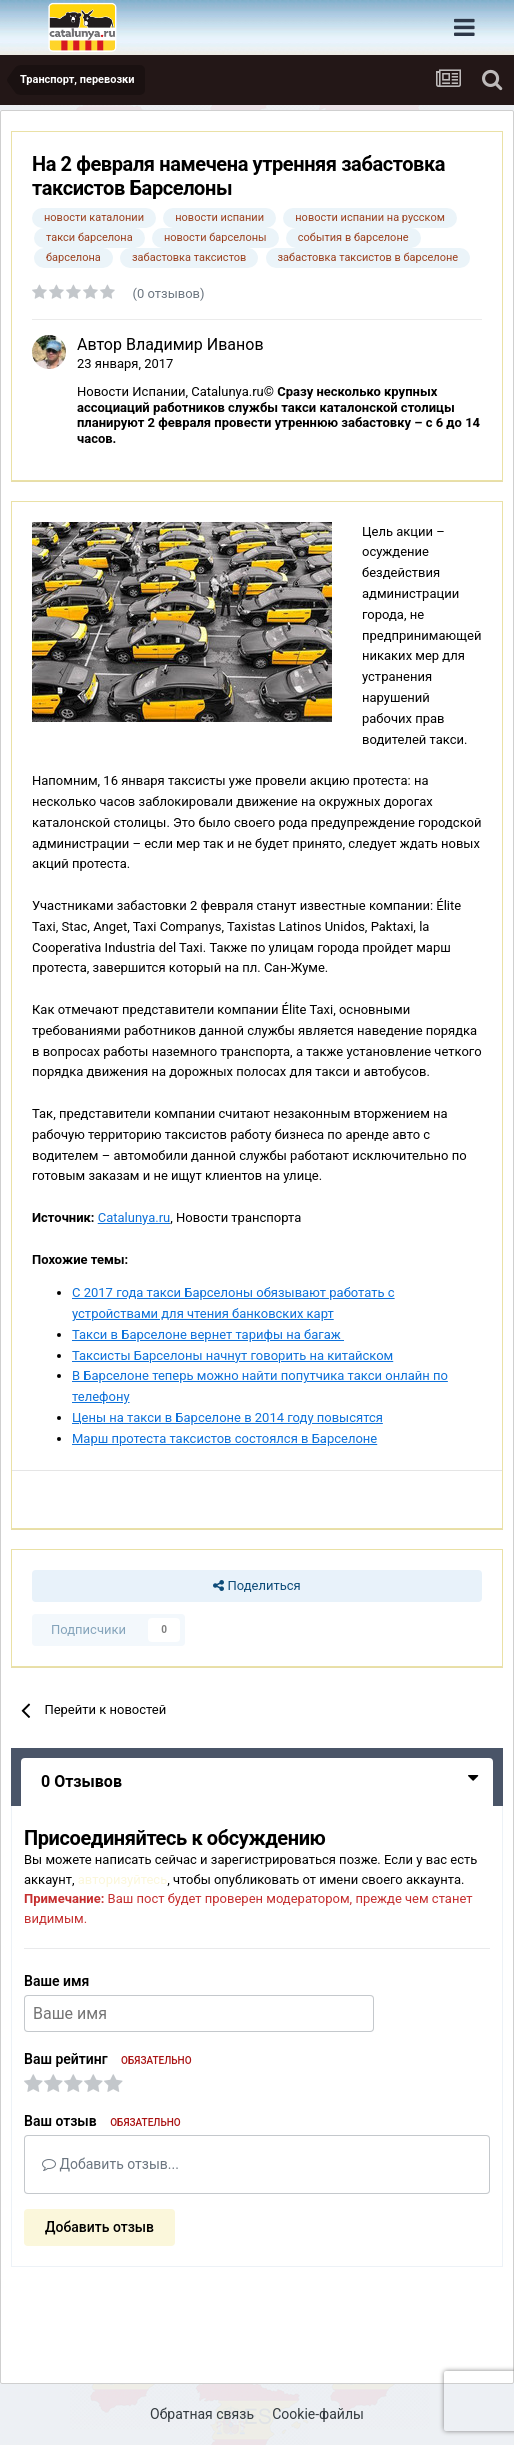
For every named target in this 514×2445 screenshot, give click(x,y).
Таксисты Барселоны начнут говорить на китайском (232, 1355)
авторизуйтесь (122, 1879)
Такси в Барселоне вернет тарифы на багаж (208, 1334)
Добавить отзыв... (110, 2164)
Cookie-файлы (318, 2414)
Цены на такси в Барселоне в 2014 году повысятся (227, 1417)
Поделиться (256, 1586)
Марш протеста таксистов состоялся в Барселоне (224, 1438)
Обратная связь (202, 2414)
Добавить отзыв (99, 2227)
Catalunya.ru (134, 1217)
